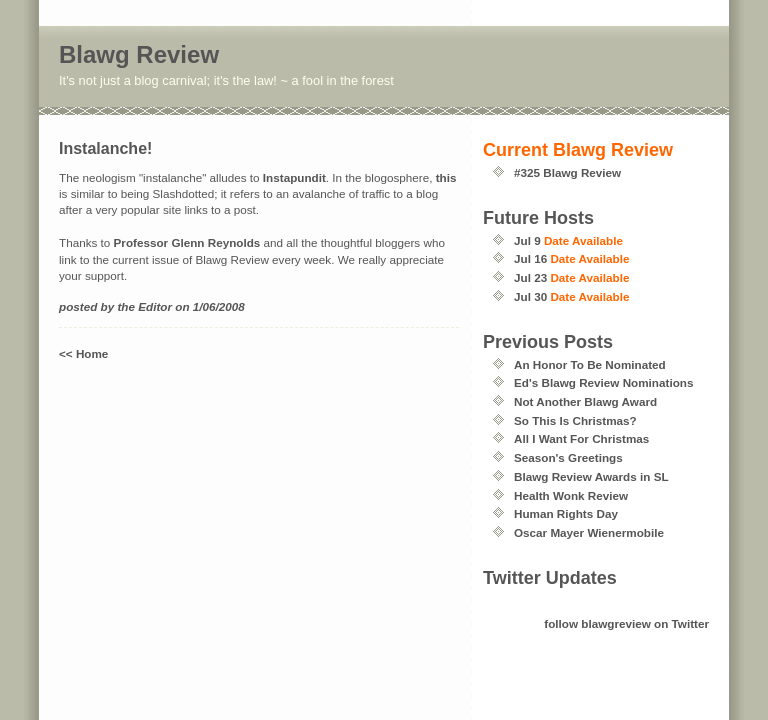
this (446, 177)
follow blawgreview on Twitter (626, 623)
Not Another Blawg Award (585, 401)
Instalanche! (105, 148)
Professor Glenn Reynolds (187, 242)
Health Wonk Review (571, 495)
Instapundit (294, 177)
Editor (155, 306)
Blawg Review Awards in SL (591, 476)
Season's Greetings (568, 457)
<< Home (83, 353)
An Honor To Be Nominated (590, 364)
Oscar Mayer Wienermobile (589, 532)
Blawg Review (139, 54)
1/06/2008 (219, 306)
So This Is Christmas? (575, 420)
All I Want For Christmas (581, 438)
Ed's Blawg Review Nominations (603, 382)
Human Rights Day (566, 513)
